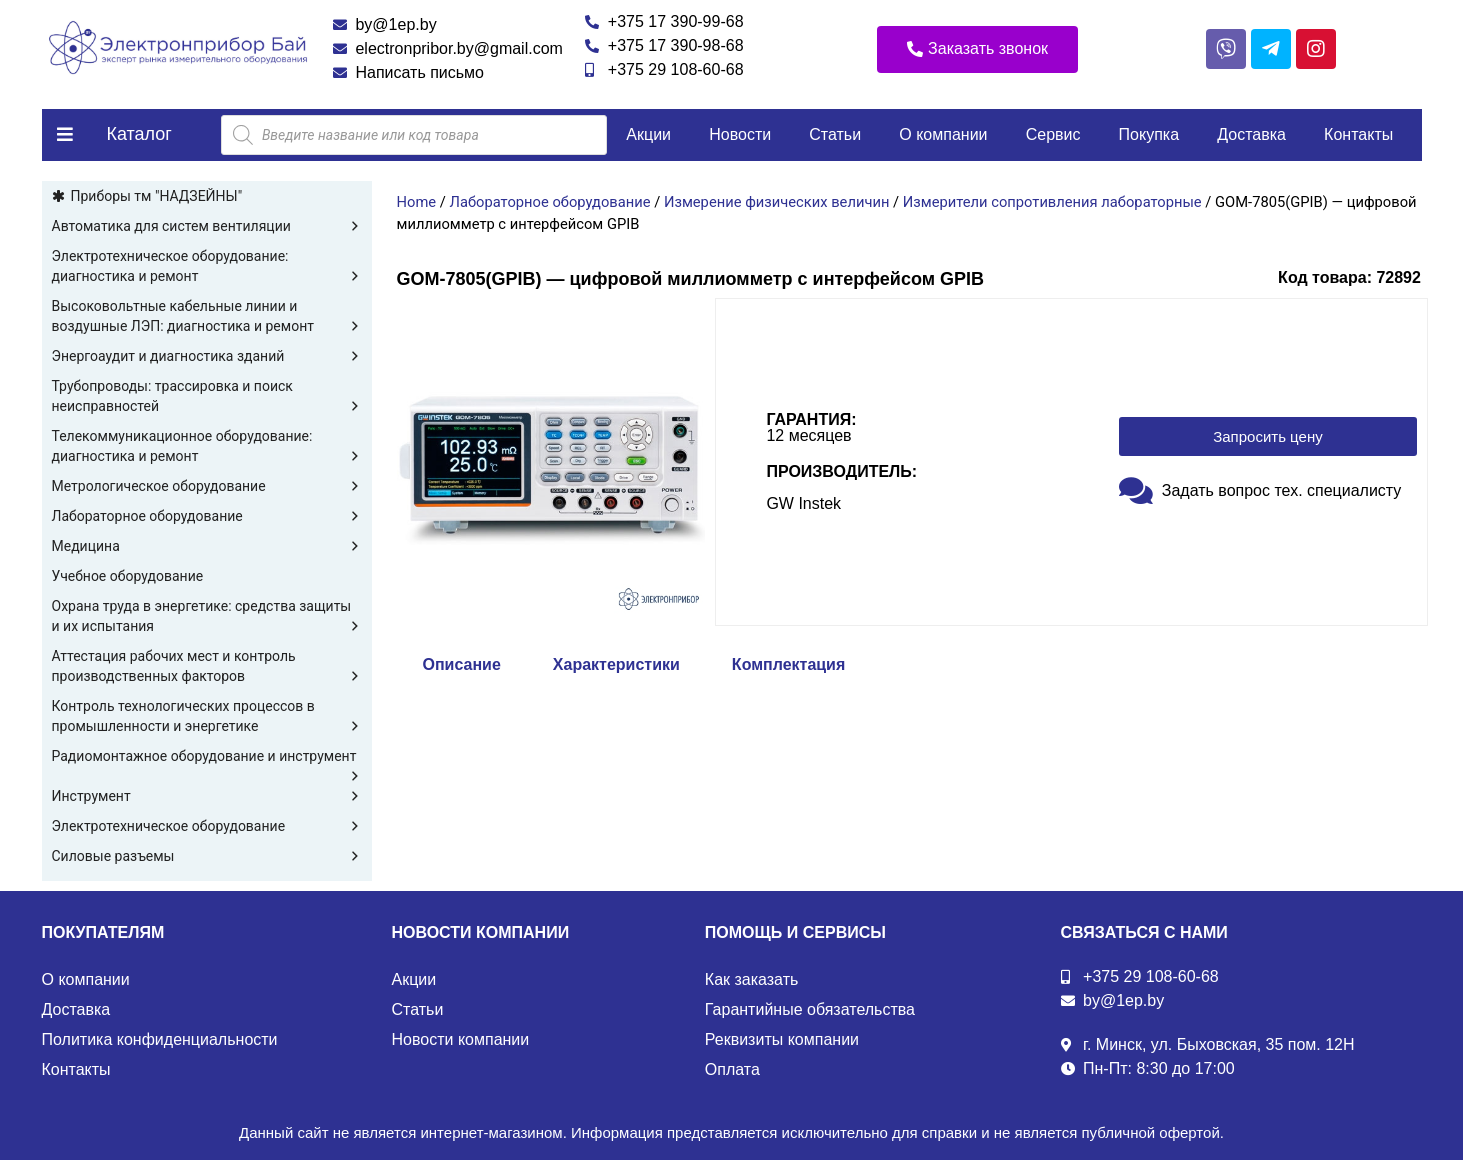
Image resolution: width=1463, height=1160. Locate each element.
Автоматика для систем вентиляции (207, 226)
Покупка (1149, 134)
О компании (943, 134)
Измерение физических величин (776, 202)
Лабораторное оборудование (207, 516)
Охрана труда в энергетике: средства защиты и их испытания (207, 617)
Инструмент (207, 796)
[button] (977, 49)
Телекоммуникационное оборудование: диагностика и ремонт (207, 447)
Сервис (1053, 134)
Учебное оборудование (128, 576)
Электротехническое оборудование (207, 826)
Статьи (835, 134)
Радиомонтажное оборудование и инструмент (207, 757)
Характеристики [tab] (616, 664)
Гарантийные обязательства (810, 1009)
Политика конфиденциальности (160, 1039)
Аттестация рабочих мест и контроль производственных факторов (207, 667)
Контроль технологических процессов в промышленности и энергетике (207, 717)
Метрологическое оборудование (207, 486)
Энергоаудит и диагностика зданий (207, 356)
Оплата (732, 1069)
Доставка (1251, 134)
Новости (740, 134)
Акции (648, 134)
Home (417, 202)
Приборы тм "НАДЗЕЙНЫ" (157, 196)
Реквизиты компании (782, 1039)
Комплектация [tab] (788, 664)
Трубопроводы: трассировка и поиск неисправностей (207, 397)
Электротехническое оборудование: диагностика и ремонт (207, 267)
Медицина (207, 546)
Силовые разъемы (207, 856)
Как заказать (752, 979)
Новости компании (461, 1039)
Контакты (1358, 134)
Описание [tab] (462, 664)
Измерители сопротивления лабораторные (1052, 202)
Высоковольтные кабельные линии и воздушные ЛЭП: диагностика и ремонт (207, 317)
